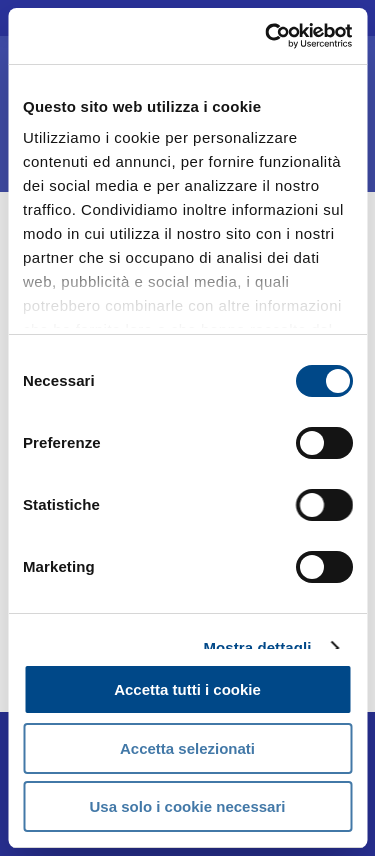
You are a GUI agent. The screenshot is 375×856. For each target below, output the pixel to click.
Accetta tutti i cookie (187, 689)
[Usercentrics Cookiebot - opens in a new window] (267, 36)
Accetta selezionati (187, 748)
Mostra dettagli (257, 647)
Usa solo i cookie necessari (188, 806)
